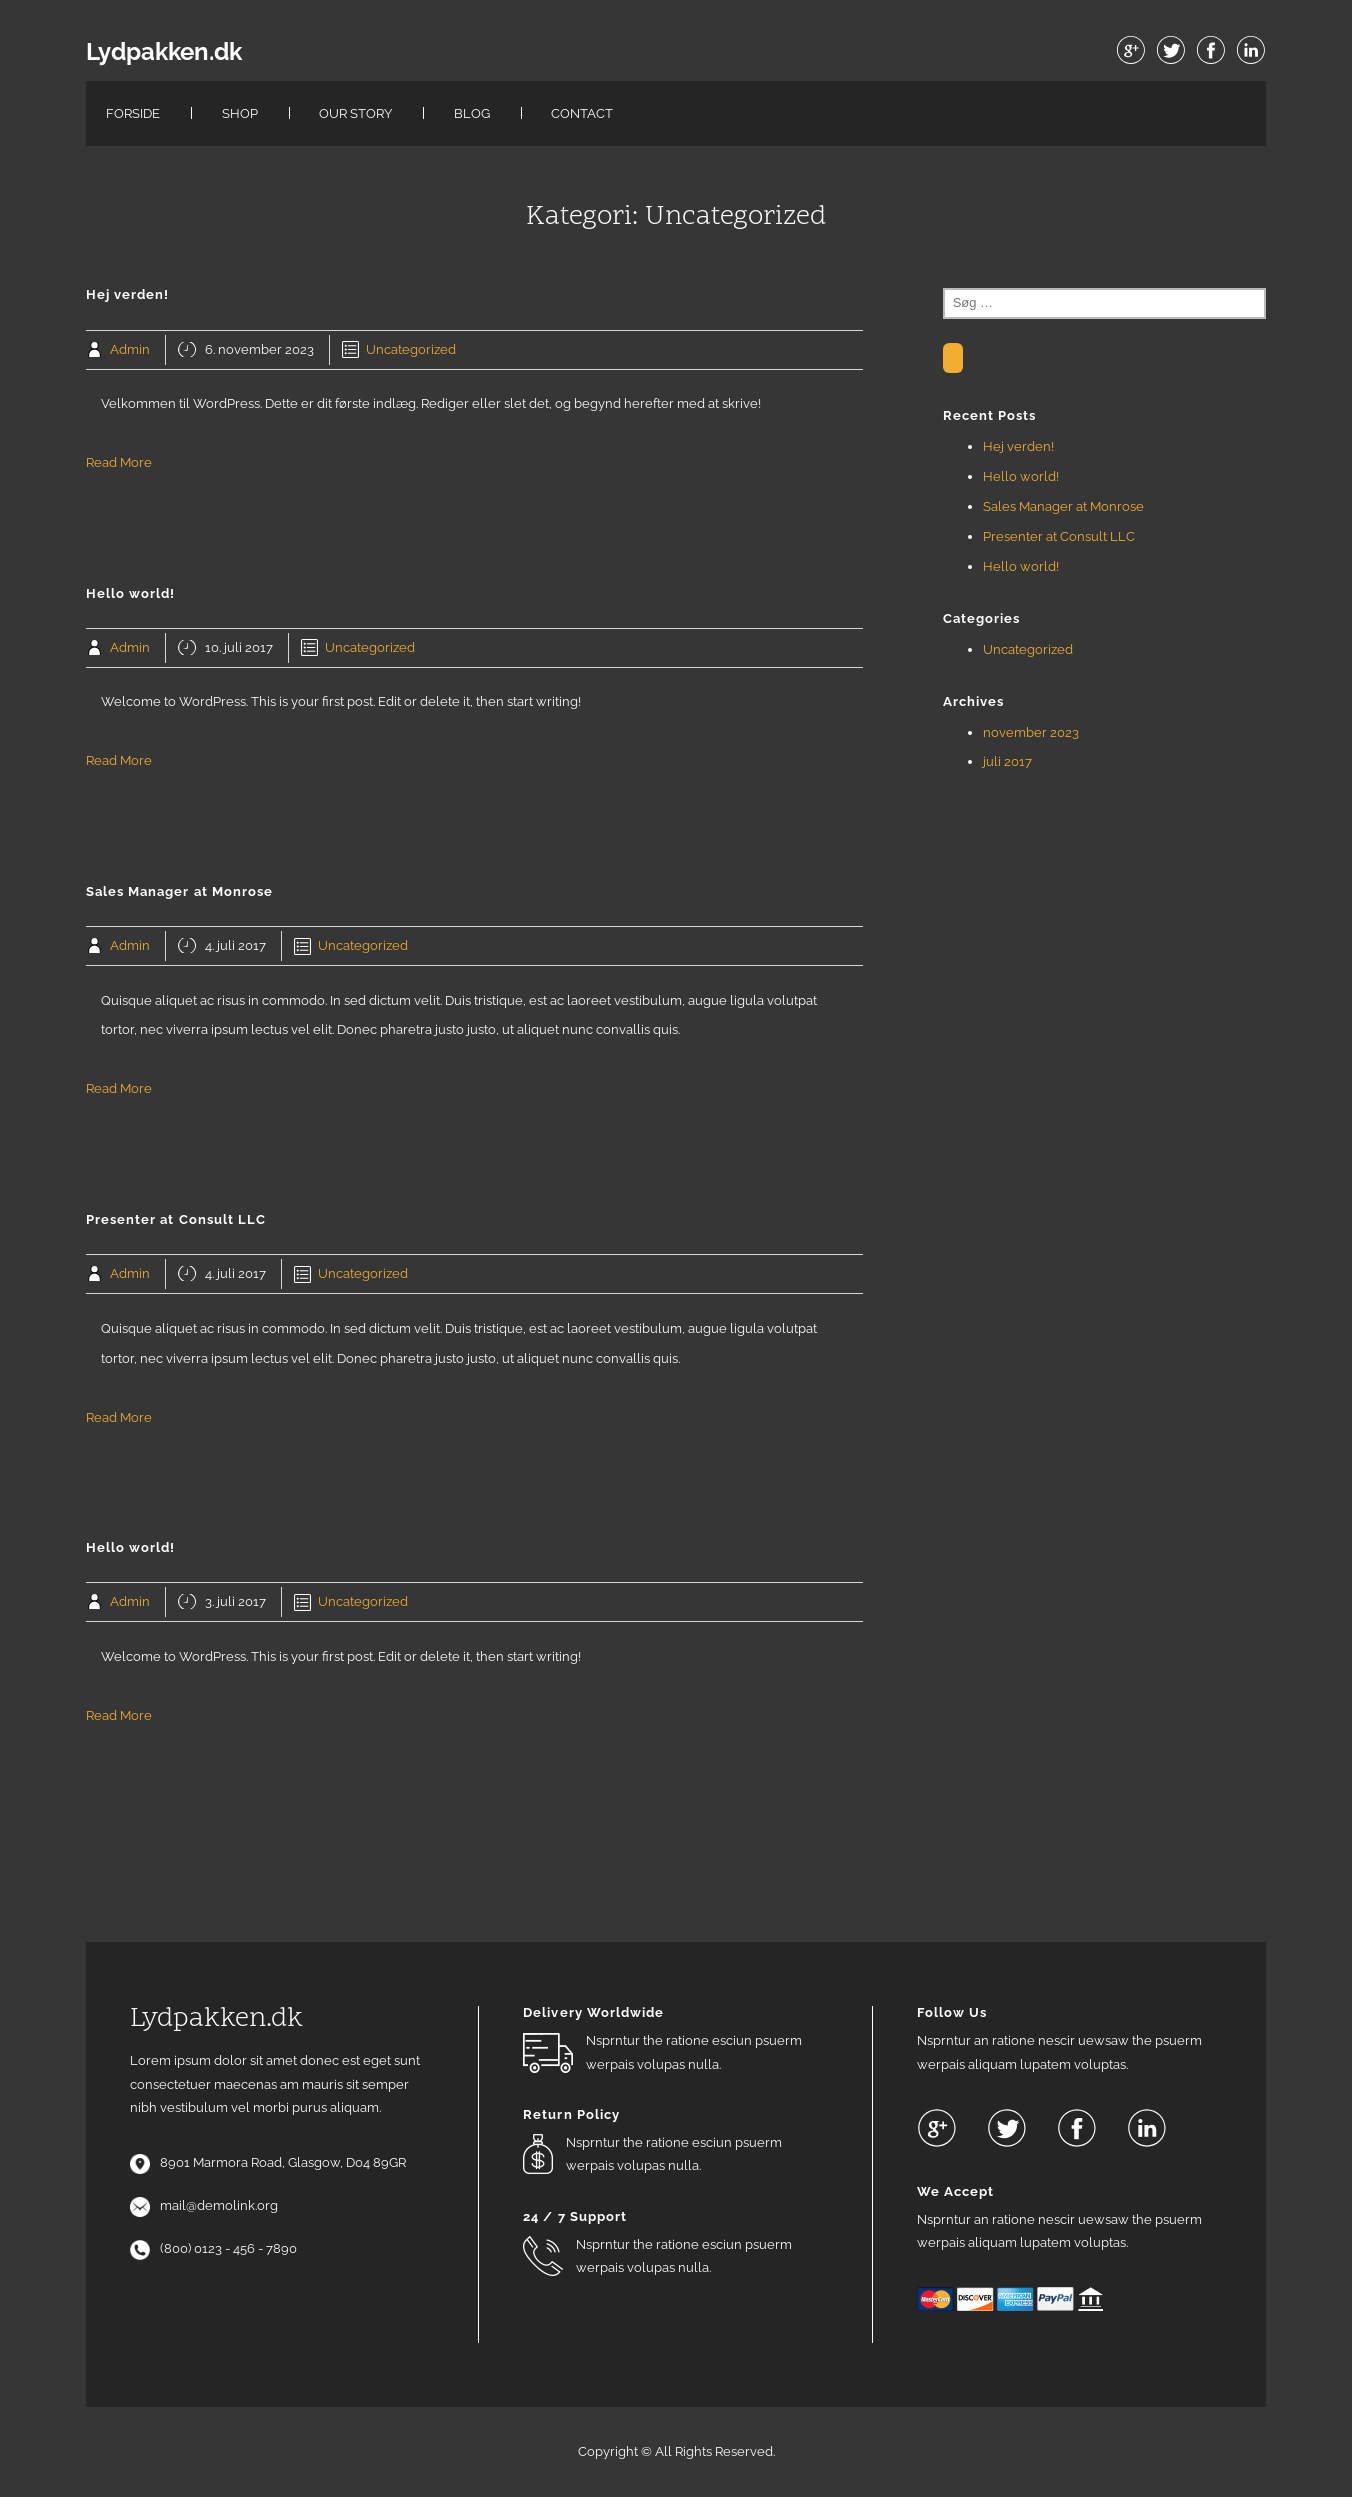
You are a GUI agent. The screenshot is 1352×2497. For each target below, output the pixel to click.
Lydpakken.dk (164, 52)
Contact (582, 113)
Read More (119, 462)
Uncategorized (411, 349)
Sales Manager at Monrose (1063, 506)
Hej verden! (1018, 446)
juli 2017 (1007, 761)
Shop (240, 113)
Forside (133, 113)
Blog (472, 113)
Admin (130, 349)
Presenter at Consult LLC (1059, 536)
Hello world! (1021, 476)
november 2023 (1031, 732)
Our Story (355, 113)
